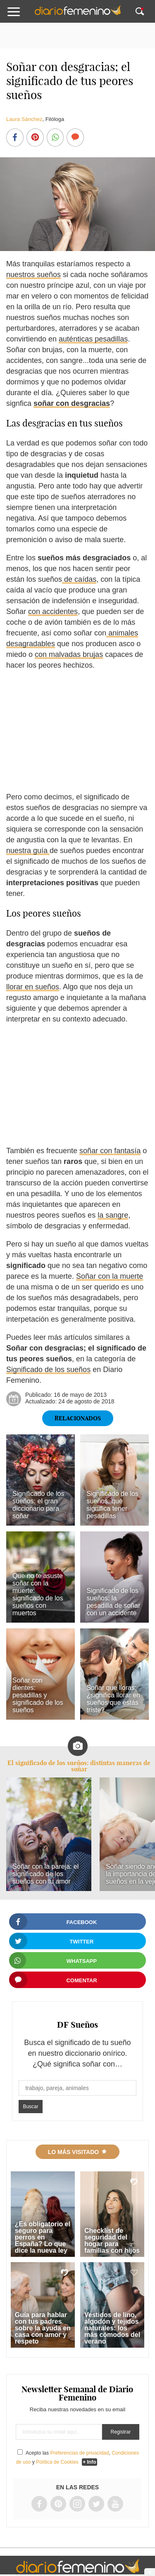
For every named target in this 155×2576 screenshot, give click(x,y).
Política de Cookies (57, 2462)
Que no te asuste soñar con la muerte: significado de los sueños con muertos (37, 1594)
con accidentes (53, 611)
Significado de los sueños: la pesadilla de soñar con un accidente (113, 1601)
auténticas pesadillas (93, 339)
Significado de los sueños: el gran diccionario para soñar (38, 1504)
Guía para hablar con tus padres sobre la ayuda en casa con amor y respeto (43, 2328)
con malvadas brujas (69, 654)
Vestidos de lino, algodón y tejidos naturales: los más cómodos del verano (112, 2328)
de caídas (79, 579)
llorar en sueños (32, 987)
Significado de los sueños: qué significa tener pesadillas (112, 1504)
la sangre (113, 1215)
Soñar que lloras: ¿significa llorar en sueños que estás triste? (113, 1698)
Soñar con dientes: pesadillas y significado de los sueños (37, 1695)
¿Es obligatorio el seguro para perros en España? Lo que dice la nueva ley (42, 2237)
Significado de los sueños (48, 1369)
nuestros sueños (33, 274)
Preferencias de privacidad (79, 2453)
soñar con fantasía (110, 1151)
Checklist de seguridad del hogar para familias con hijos (112, 2240)
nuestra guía (28, 850)
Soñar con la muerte (109, 1276)
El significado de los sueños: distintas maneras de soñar (78, 1766)
